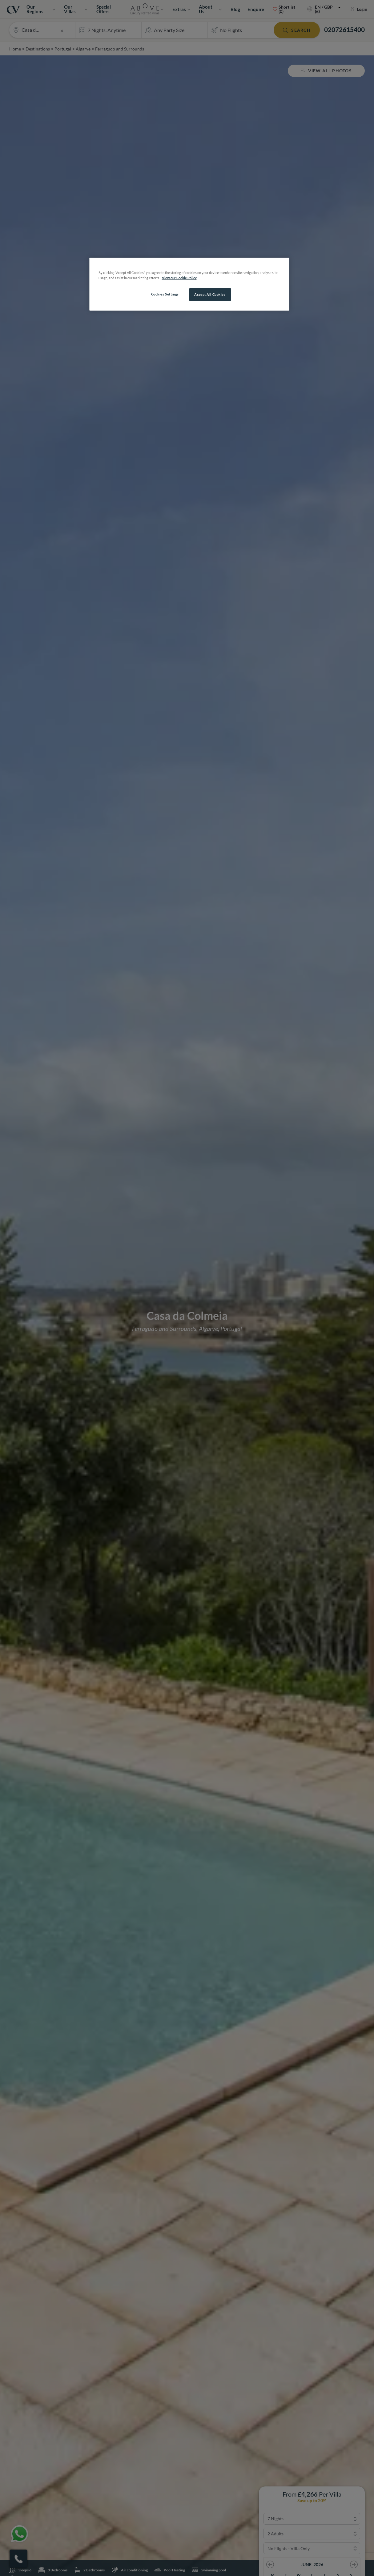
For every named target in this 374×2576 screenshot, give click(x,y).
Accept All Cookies (209, 294)
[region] (189, 284)
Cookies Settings (165, 294)
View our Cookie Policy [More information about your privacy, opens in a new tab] (179, 278)
